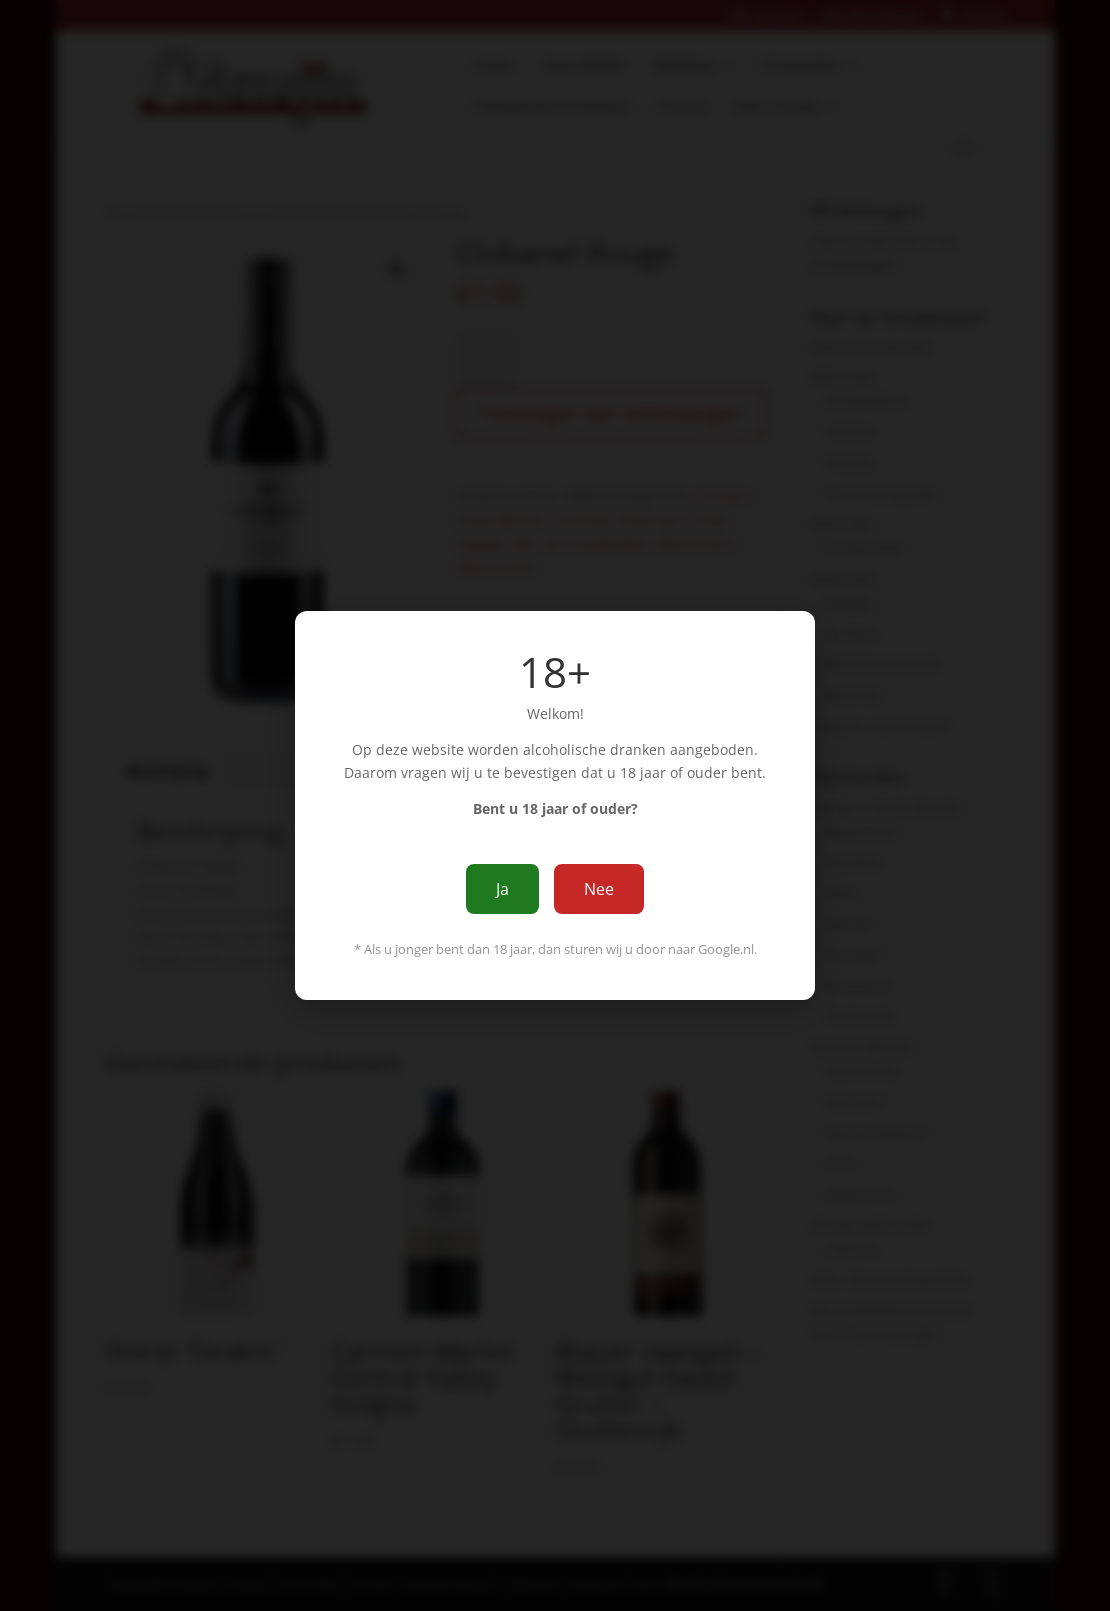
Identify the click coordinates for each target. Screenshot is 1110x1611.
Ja (502, 889)
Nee (599, 889)
